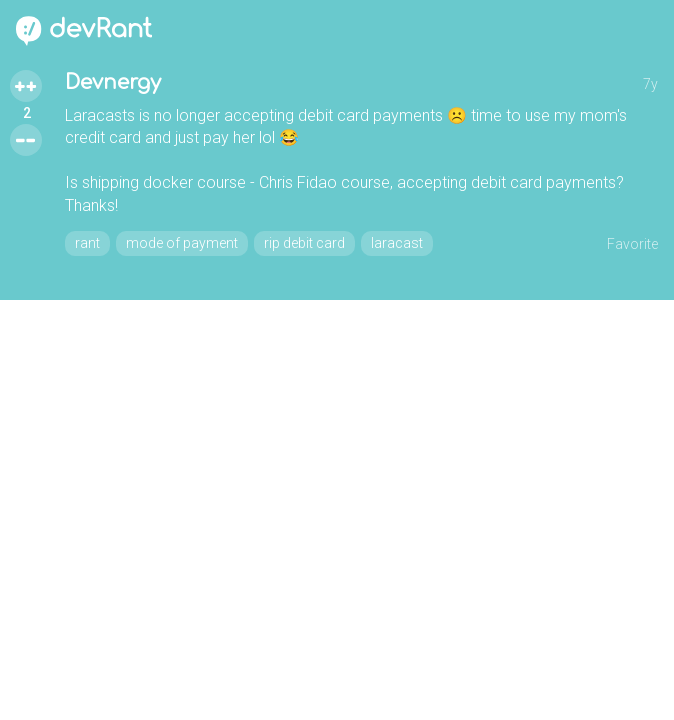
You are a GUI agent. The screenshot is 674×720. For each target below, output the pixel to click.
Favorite (632, 244)
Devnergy (113, 82)
